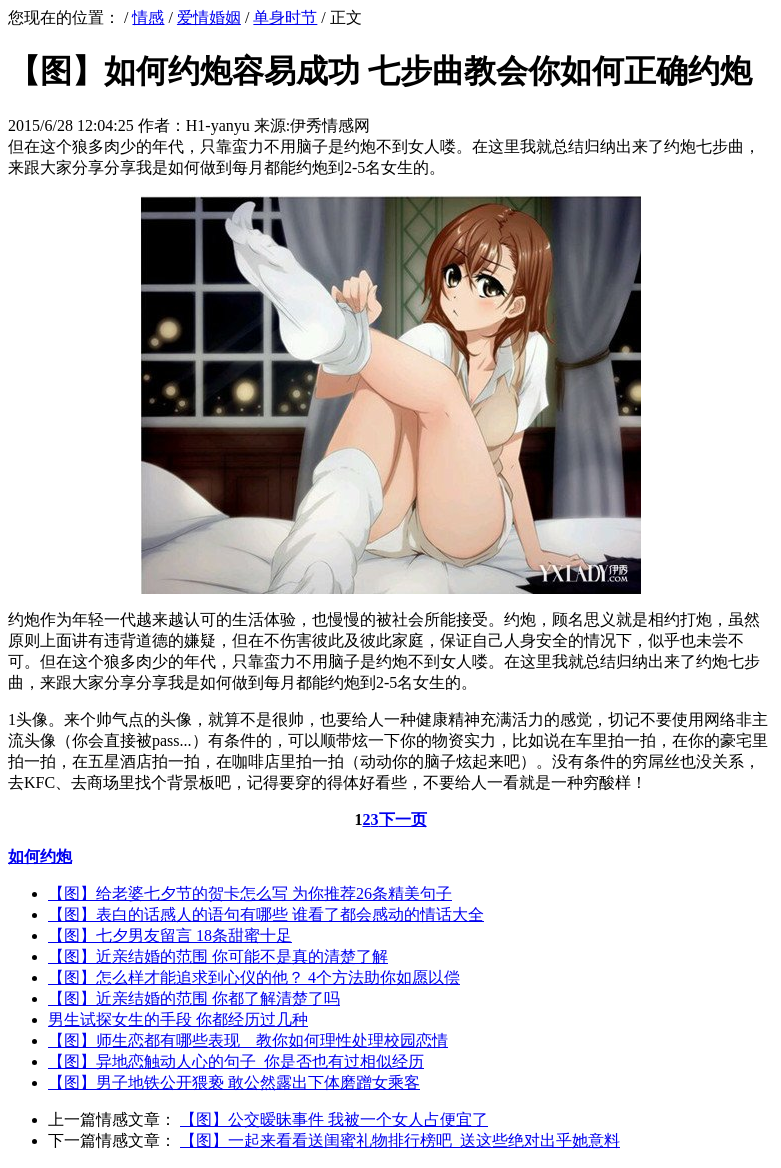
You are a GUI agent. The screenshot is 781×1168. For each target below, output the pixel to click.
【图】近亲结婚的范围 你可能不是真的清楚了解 (218, 956)
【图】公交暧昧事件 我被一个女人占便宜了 (334, 1119)
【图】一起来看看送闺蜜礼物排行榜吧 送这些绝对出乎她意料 (400, 1140)
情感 (148, 17)
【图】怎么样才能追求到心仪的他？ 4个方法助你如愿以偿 (254, 977)
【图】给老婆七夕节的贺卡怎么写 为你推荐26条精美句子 (250, 893)
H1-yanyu (218, 125)
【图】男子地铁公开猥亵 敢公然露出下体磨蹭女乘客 (234, 1082)
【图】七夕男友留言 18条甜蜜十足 (170, 935)
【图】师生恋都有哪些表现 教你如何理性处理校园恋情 (248, 1040)
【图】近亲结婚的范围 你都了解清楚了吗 (194, 998)
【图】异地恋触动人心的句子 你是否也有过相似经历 (236, 1061)
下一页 (403, 819)
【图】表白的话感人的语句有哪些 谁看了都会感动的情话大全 (266, 914)
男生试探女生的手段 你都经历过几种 (178, 1019)
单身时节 (285, 17)
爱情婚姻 (209, 17)
